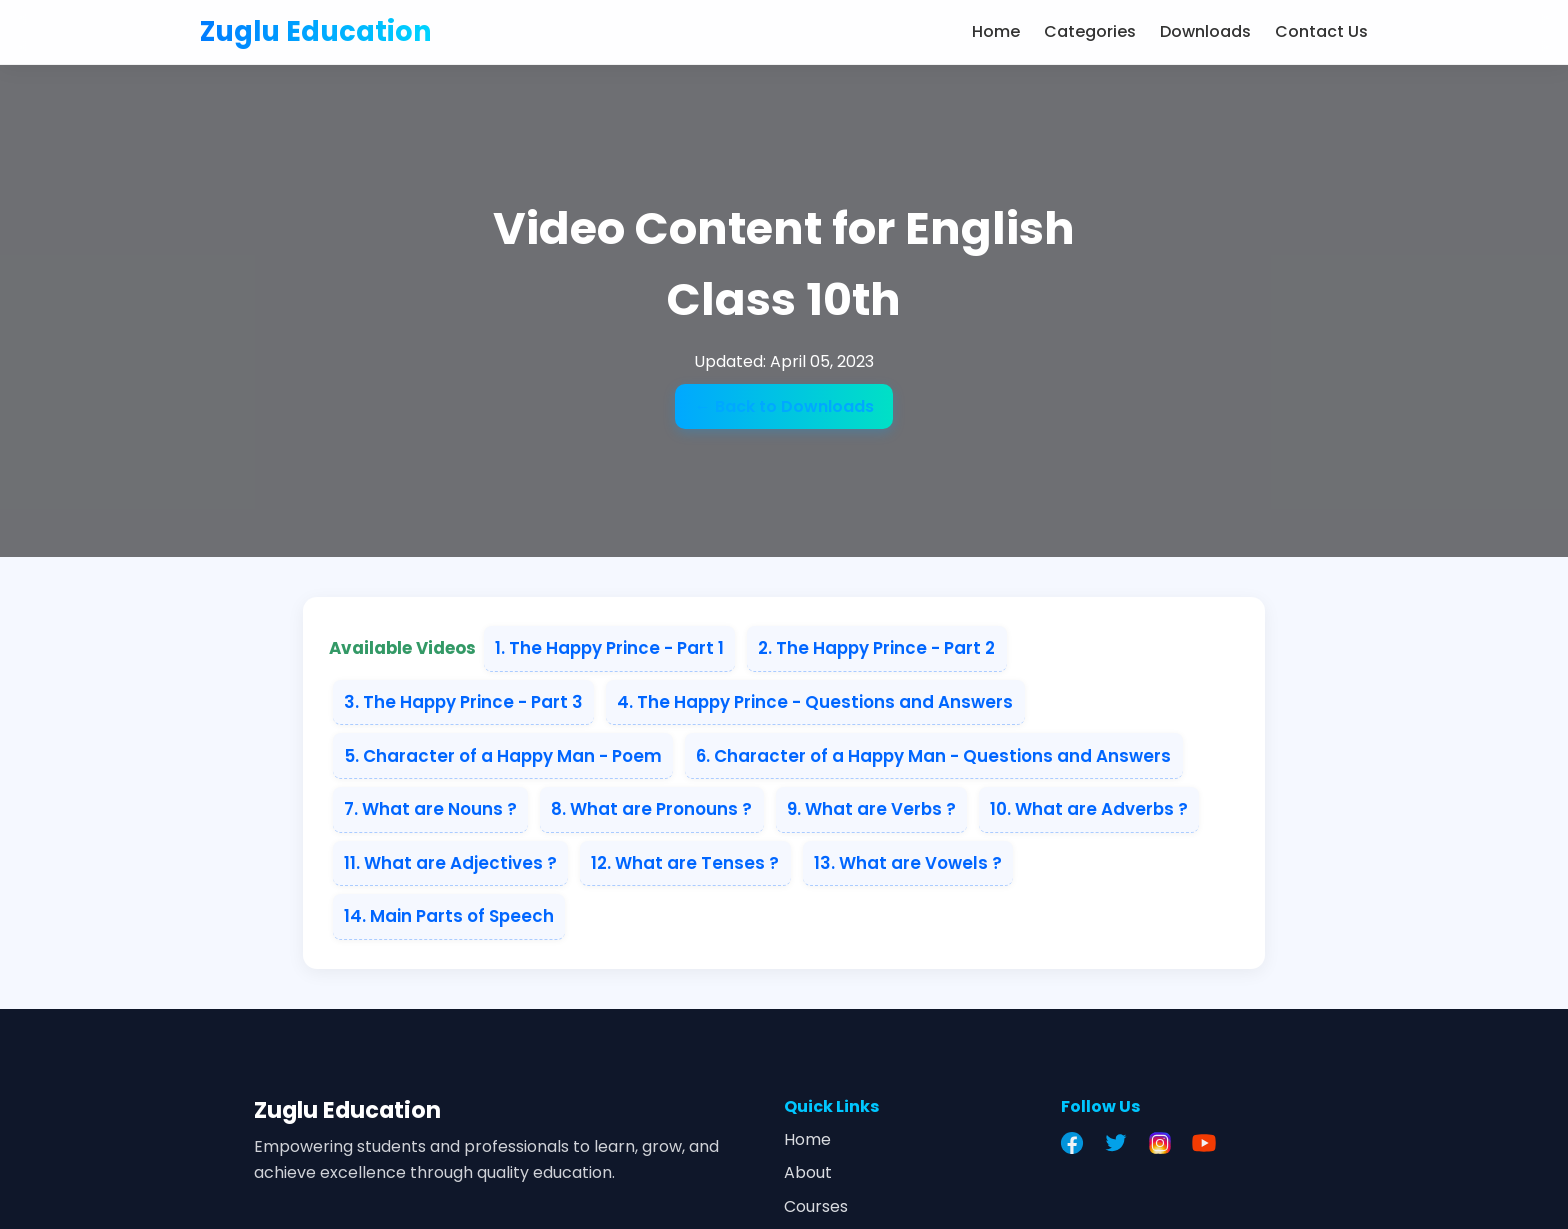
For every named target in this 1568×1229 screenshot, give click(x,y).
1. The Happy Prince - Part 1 (609, 648)
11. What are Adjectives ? (450, 863)
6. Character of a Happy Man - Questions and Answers (933, 756)
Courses (816, 1206)
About (808, 1172)
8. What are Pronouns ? (651, 809)
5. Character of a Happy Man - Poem (503, 756)
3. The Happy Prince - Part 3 (463, 702)
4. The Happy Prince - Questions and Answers (815, 702)
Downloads (1205, 31)
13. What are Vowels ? (908, 863)
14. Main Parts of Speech (449, 916)
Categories (1090, 31)
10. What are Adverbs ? (1089, 809)
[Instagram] (1165, 1143)
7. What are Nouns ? (430, 809)
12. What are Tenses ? (685, 863)
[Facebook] (1077, 1143)
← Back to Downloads (784, 406)
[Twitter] (1121, 1143)
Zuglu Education (316, 31)
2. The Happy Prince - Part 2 (876, 648)
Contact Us (1321, 31)
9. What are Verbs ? (871, 809)
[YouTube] (1209, 1143)
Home (996, 31)
